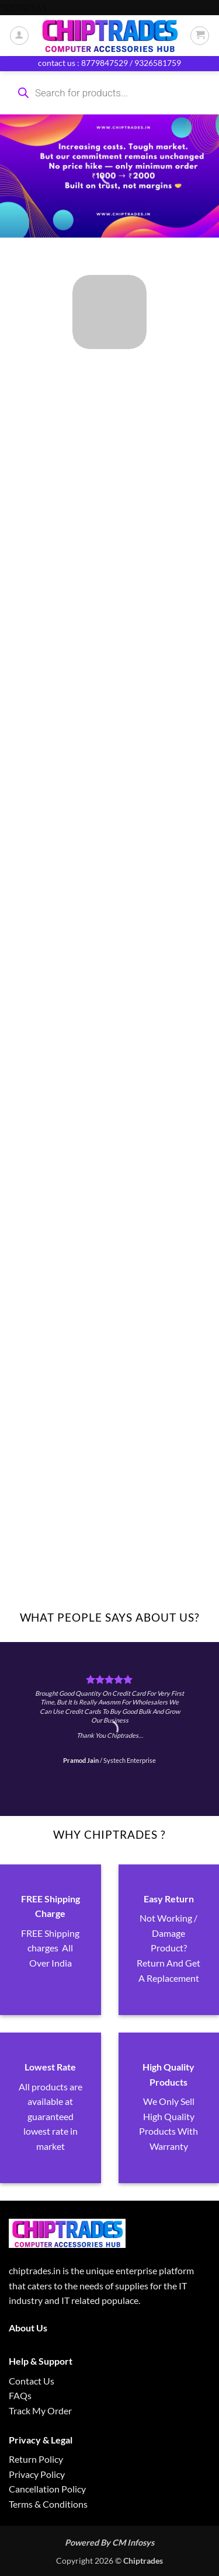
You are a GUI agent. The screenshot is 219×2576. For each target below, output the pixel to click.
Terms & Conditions (48, 2503)
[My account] (19, 35)
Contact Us (31, 2380)
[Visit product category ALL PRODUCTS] (109, 312)
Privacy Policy (37, 2474)
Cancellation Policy (47, 2488)
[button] (199, 35)
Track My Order (40, 2410)
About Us (28, 2327)
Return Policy (36, 2459)
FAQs (20, 2395)
